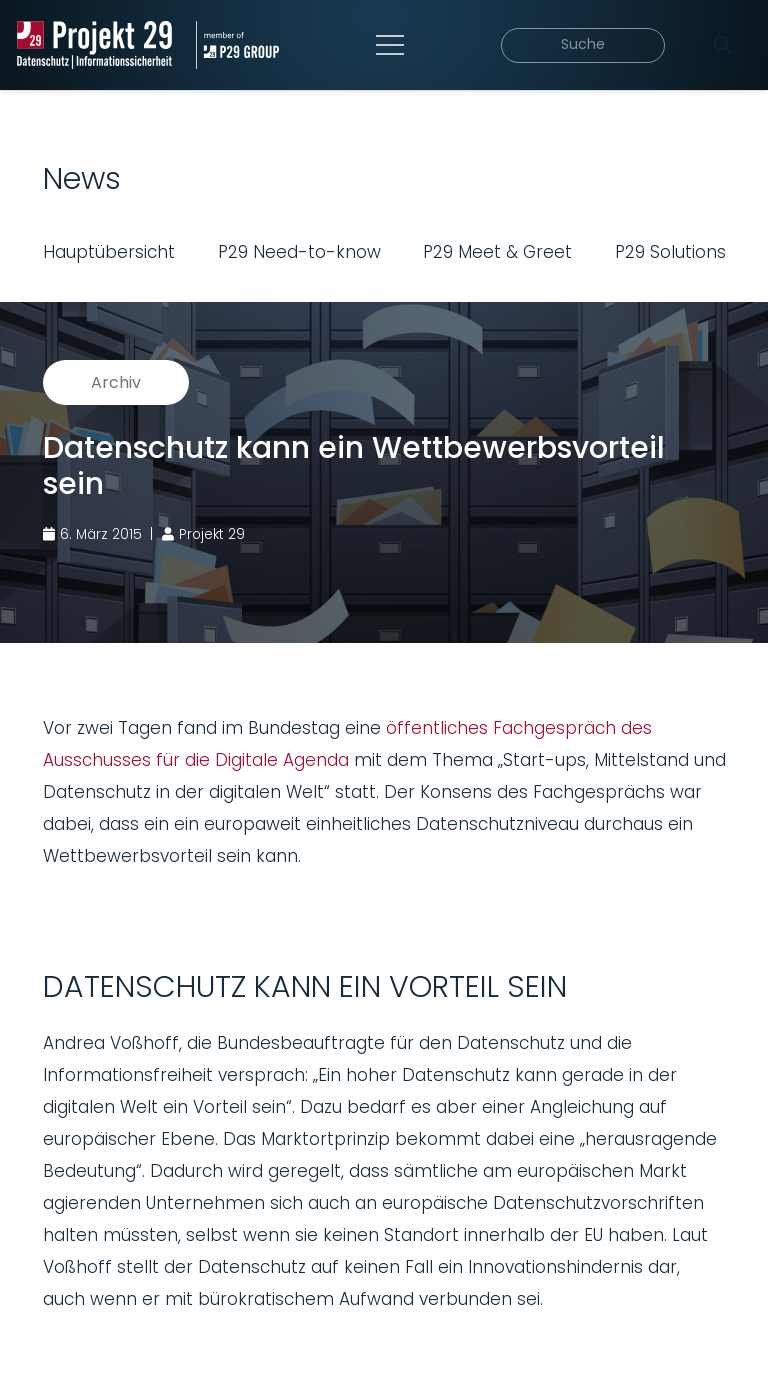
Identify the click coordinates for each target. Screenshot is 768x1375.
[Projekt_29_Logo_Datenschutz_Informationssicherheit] (97, 45)
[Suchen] (722, 45)
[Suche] (588, 45)
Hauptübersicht (109, 252)
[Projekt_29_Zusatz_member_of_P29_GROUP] (243, 45)
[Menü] (393, 45)
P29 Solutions (670, 252)
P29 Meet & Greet (497, 252)
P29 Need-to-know (299, 252)
